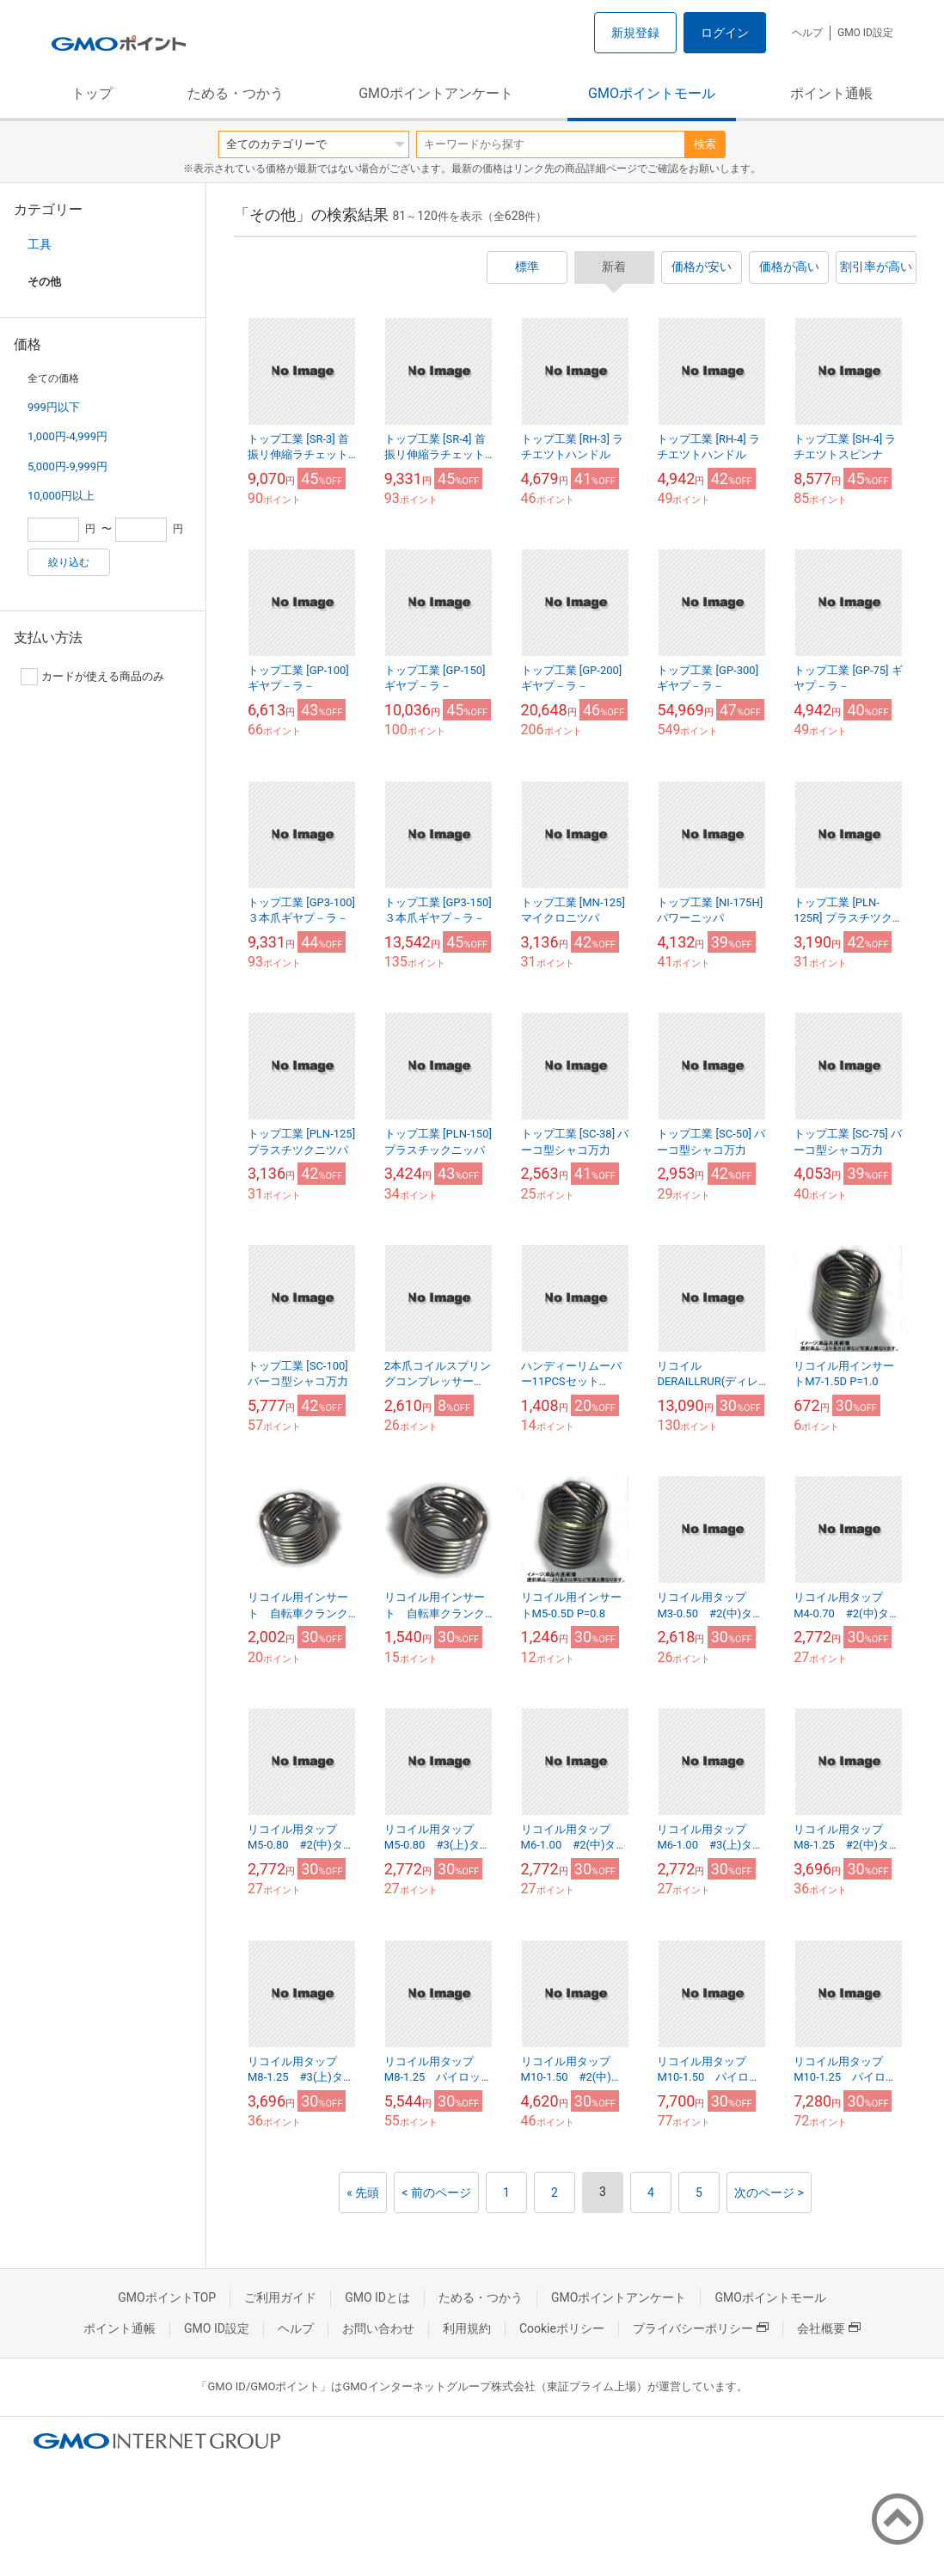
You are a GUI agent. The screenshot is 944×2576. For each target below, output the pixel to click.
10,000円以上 (61, 495)
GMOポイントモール (651, 93)
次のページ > (769, 2192)
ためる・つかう (235, 93)
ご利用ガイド (280, 2297)
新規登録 (635, 33)
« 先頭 (362, 2192)
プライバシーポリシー (701, 2328)
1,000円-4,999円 (67, 436)
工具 (40, 244)
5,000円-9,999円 (67, 466)
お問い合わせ (378, 2328)
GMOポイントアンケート (436, 93)
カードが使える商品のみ (92, 676)
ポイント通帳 (831, 93)
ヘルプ (807, 33)
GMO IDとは (377, 2297)
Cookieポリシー (561, 2328)
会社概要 (829, 2328)
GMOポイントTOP (167, 2297)
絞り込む (68, 562)
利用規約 (467, 2328)
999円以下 (54, 407)
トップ (92, 93)
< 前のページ (436, 2192)
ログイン (725, 33)
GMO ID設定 (865, 33)
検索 (705, 144)
